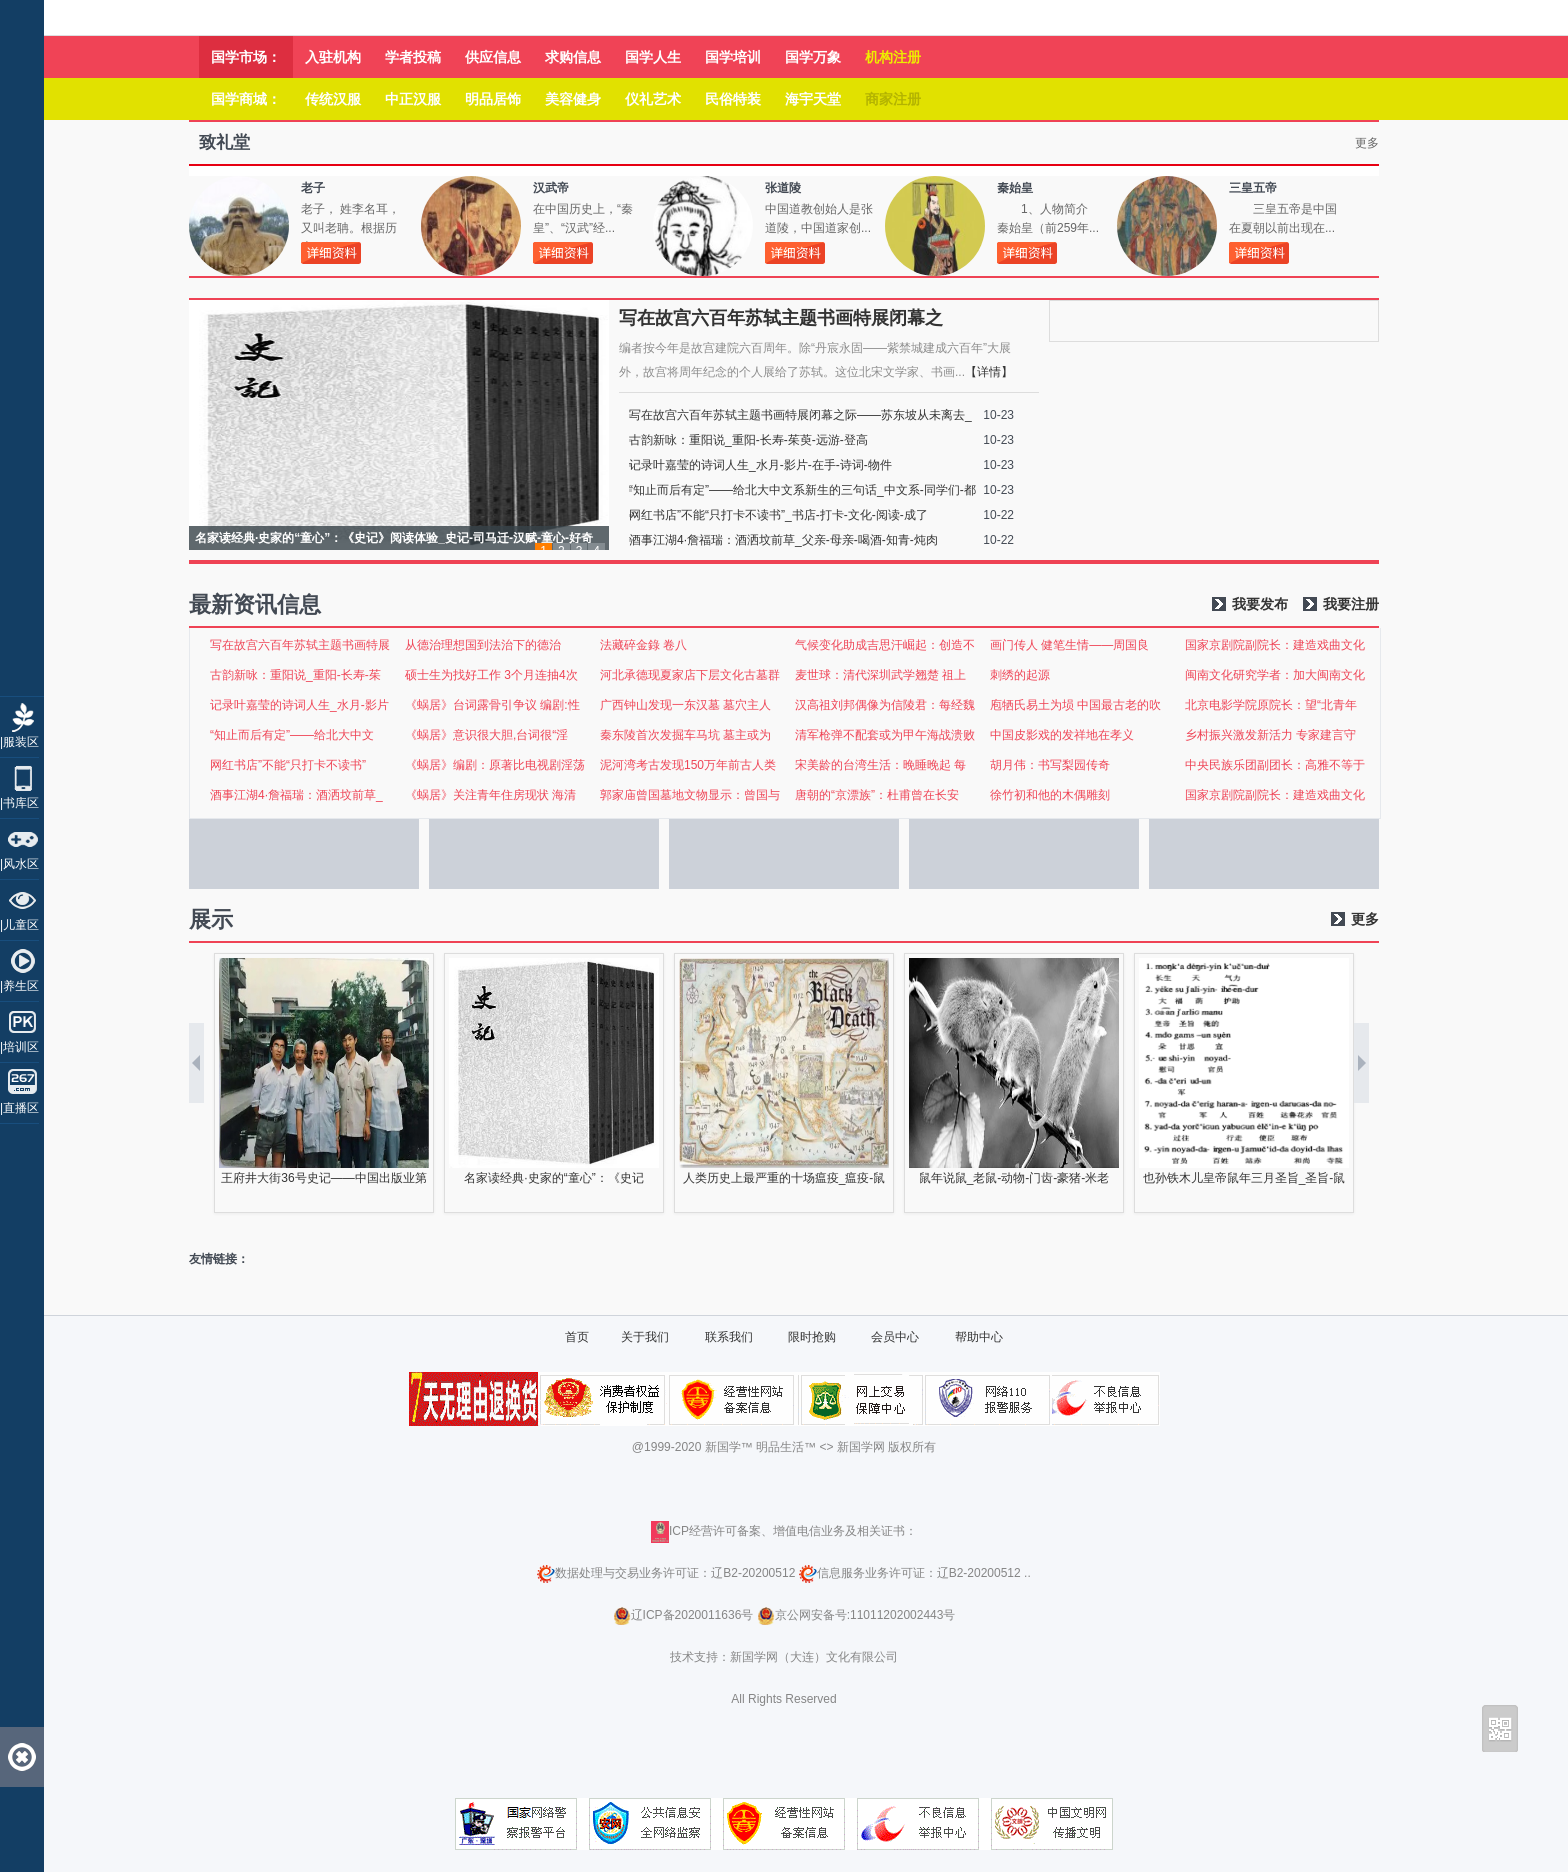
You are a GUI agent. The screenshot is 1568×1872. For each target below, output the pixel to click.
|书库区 (19, 803)
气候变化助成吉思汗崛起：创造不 (885, 645)
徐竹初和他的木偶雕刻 (1050, 795)
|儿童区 (19, 925)
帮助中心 (979, 1337)
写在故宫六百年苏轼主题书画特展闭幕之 (781, 318)
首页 (577, 1337)
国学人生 (653, 57)
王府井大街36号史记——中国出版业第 (323, 1178)
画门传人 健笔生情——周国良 (1069, 645)
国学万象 (813, 57)
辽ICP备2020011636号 (692, 1615)
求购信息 (573, 57)
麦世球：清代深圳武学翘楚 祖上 (880, 675)
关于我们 (645, 1337)
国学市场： (246, 57)
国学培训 (733, 57)
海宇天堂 (813, 99)
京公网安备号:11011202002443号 (856, 1615)
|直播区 (19, 1108)
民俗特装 (733, 99)
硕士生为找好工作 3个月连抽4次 (491, 675)
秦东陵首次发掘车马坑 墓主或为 (685, 735)
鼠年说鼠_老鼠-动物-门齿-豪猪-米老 (1014, 1178)
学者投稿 (413, 57)
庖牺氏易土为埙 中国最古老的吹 (1075, 705)
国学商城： (246, 99)
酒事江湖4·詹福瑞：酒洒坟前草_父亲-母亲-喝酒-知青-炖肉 (783, 540)
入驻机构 (333, 57)
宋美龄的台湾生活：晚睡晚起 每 (880, 765)
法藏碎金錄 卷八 (643, 645)
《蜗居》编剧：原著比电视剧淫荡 (495, 765)
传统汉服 (333, 99)
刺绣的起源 (1020, 675)
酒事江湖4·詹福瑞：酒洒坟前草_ (296, 795)
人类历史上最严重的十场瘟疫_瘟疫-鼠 (784, 1178)
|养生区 (19, 986)
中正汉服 (413, 99)
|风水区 (19, 864)
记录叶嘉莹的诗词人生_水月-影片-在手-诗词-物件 (760, 465)
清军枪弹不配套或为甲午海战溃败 (885, 735)
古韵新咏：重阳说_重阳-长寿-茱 (295, 675)
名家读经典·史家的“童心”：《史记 (553, 1178)
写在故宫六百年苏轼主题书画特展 (300, 645)
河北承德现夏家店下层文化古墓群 (690, 675)
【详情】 (989, 372)
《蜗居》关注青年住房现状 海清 (490, 795)
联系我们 (729, 1337)
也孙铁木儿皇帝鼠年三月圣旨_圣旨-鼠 (1244, 1178)
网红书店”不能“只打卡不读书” (288, 765)
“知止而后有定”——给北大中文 (292, 735)
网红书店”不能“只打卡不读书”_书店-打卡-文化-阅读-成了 (778, 515)
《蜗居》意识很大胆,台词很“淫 (486, 735)
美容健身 (573, 99)
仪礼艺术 (653, 99)
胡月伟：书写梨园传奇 (1050, 765)
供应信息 (493, 57)
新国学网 (861, 1447)
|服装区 (19, 742)
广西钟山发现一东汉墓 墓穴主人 (685, 705)
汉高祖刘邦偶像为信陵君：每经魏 (885, 705)
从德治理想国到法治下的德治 (483, 645)
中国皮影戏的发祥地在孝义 (1062, 735)
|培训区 (19, 1047)
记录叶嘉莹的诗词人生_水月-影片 (299, 705)
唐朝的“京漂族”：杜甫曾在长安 (877, 795)
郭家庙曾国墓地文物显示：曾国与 (690, 795)
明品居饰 (493, 99)
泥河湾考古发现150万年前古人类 (688, 765)
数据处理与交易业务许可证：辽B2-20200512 (666, 1573)
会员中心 (895, 1337)
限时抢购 (812, 1337)
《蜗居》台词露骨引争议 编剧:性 (492, 705)
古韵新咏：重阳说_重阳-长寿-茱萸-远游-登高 (748, 440)
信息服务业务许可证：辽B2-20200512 (910, 1573)
